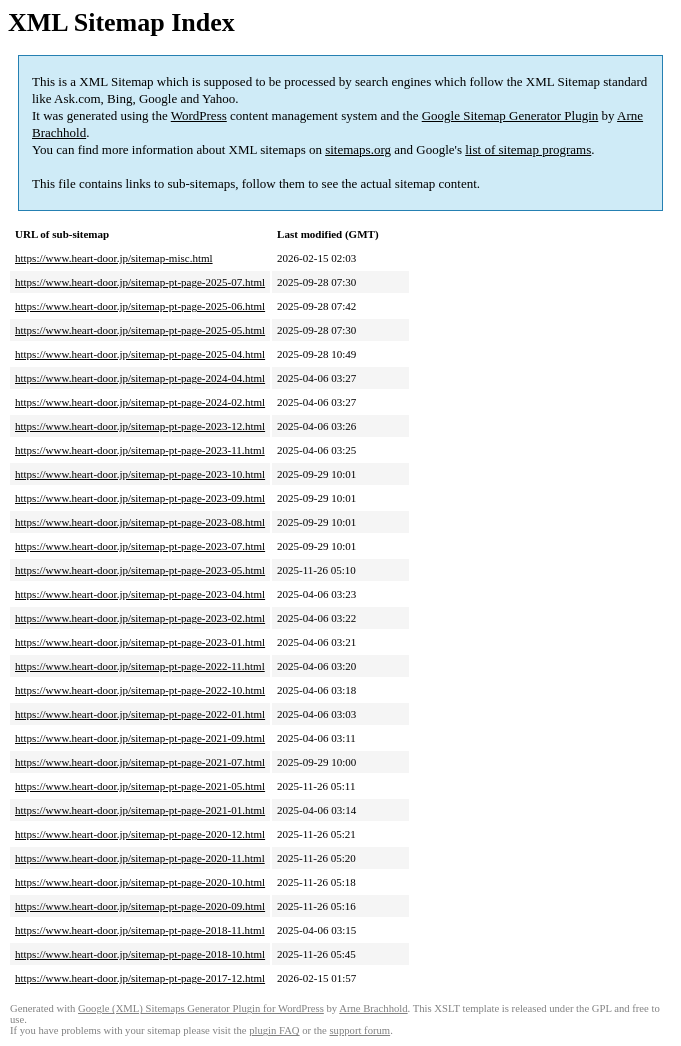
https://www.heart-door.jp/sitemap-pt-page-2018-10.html (140, 954)
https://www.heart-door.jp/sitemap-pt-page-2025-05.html (140, 330)
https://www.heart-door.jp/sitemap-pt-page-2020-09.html (140, 906)
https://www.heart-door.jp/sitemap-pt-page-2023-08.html (140, 522)
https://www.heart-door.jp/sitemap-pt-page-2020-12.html (140, 834)
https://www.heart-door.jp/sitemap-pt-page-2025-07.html (140, 282)
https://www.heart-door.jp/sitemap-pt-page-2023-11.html (140, 450)
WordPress (199, 115)
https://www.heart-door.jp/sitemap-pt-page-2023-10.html (140, 474)
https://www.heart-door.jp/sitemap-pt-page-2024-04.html (140, 378)
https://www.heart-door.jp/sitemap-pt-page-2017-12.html (140, 978)
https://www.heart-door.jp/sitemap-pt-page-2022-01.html (140, 714)
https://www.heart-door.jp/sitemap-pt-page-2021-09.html (140, 738)
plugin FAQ (274, 1030)
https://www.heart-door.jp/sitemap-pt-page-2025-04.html (140, 354)
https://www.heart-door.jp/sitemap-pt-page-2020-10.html (140, 882)
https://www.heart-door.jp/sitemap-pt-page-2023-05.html (140, 570)
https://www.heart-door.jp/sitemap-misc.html (114, 258)
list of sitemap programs (528, 149)
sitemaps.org (358, 149)
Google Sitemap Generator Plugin (510, 115)
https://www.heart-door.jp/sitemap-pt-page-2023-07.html (140, 546)
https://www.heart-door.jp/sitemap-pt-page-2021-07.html (140, 762)
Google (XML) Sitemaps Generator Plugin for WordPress (201, 1008)
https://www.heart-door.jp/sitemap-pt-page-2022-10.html (140, 690)
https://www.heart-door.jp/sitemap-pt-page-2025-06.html (140, 306)
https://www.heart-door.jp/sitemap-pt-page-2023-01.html (140, 642)
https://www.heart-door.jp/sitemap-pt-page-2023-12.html (140, 426)
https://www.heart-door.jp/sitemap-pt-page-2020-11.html (140, 858)
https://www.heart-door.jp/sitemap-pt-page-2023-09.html (140, 498)
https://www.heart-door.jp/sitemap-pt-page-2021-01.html (140, 810)
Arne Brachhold (373, 1008)
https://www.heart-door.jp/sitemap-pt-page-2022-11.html (140, 666)
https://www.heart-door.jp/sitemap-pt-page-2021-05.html (140, 786)
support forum (359, 1030)
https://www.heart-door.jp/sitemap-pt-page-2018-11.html (140, 930)
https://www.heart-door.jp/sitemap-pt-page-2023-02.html (140, 618)
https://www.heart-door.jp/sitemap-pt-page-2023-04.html (140, 594)
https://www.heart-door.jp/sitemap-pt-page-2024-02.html (140, 402)
